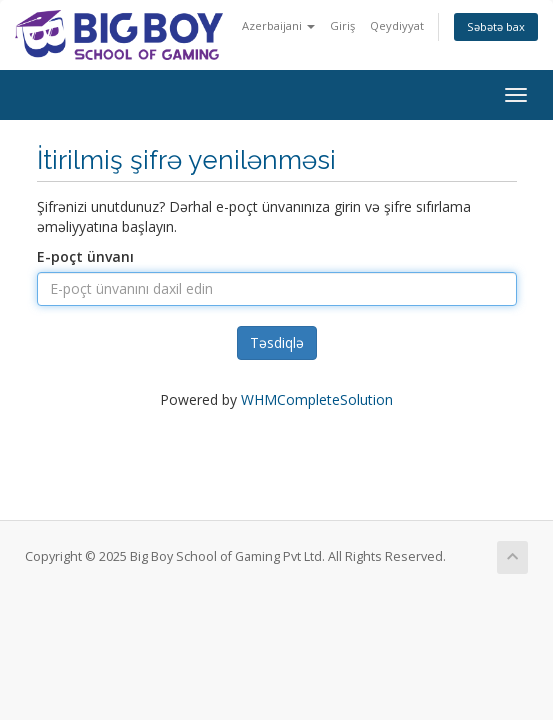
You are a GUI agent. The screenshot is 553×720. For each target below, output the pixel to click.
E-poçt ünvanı (85, 256)
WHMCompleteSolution (317, 399)
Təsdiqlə (277, 342)
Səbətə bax (496, 26)
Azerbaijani (278, 25)
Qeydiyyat (397, 25)
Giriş (342, 25)
